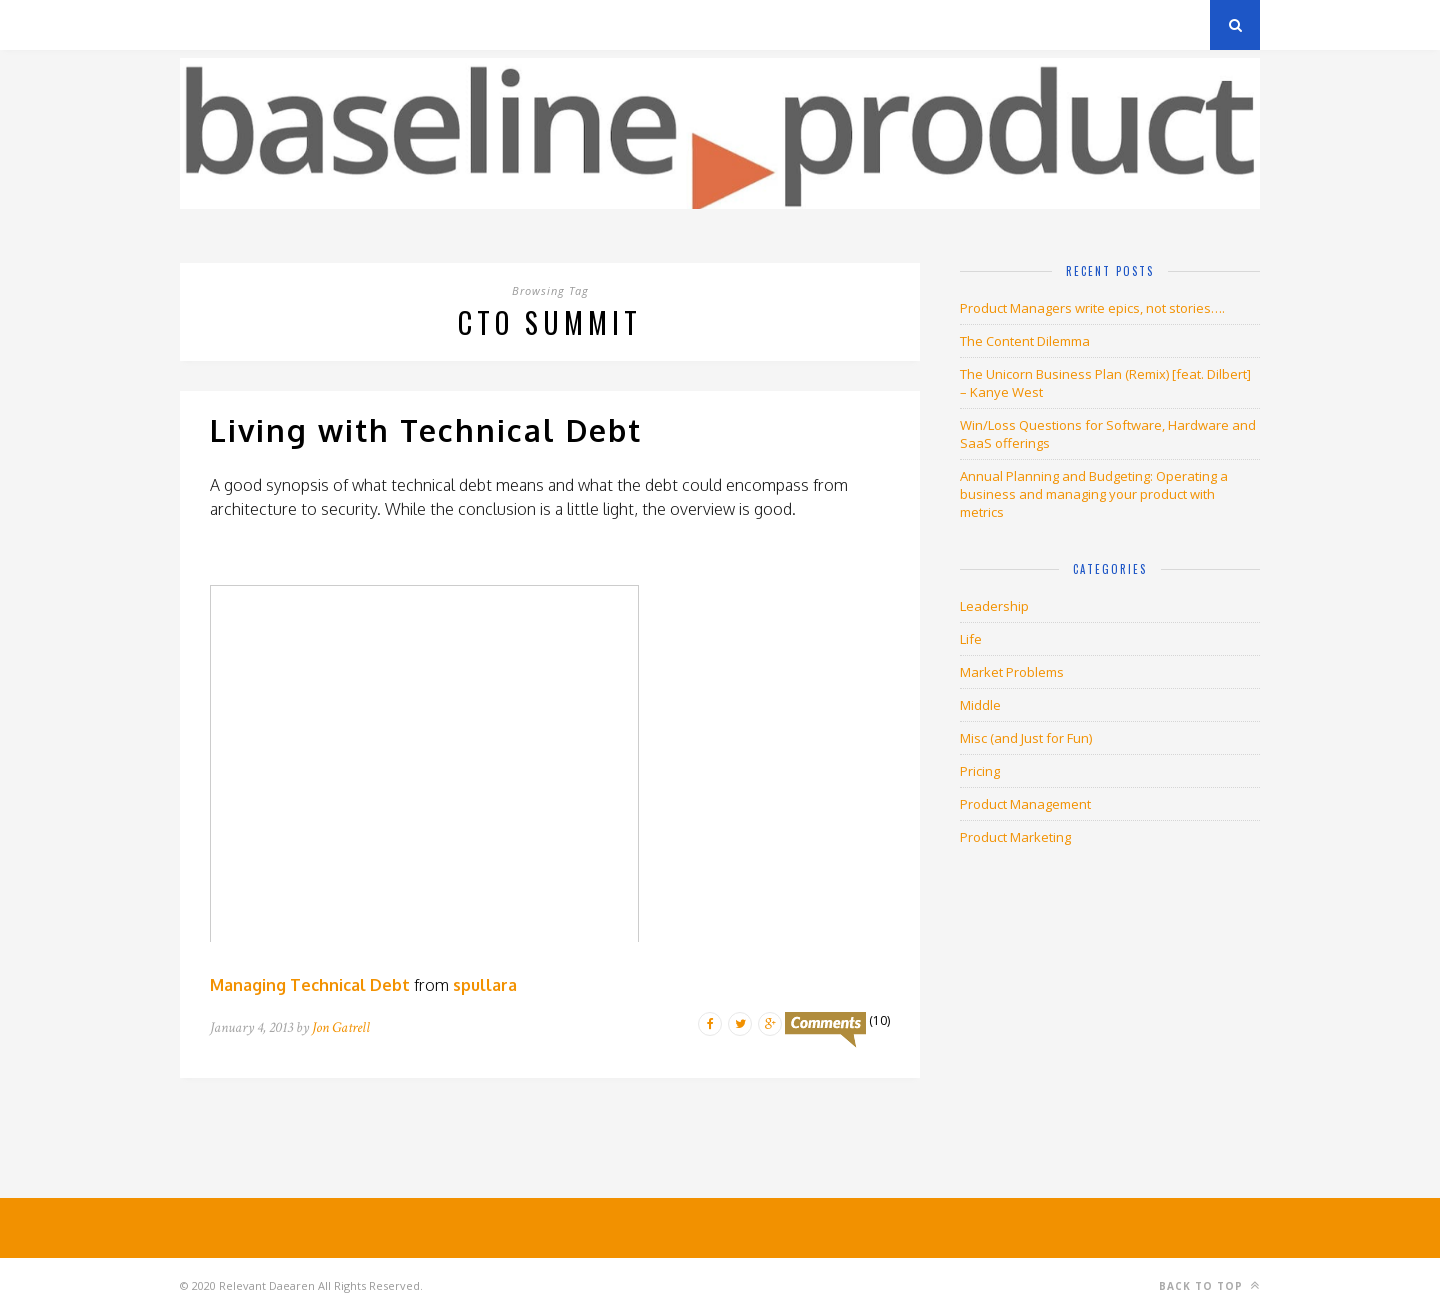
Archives (209, 24)
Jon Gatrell (341, 1027)
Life (971, 639)
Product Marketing (1015, 837)
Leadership (994, 606)
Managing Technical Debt (310, 985)
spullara (485, 985)
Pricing (980, 771)
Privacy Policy (318, 24)
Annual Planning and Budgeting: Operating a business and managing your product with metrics (1094, 494)
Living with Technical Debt (426, 430)
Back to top (1209, 1285)
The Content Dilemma (1025, 341)
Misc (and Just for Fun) (1026, 738)
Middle (980, 705)
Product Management (1025, 804)
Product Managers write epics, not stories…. (1092, 308)
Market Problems (1012, 672)
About (419, 24)
